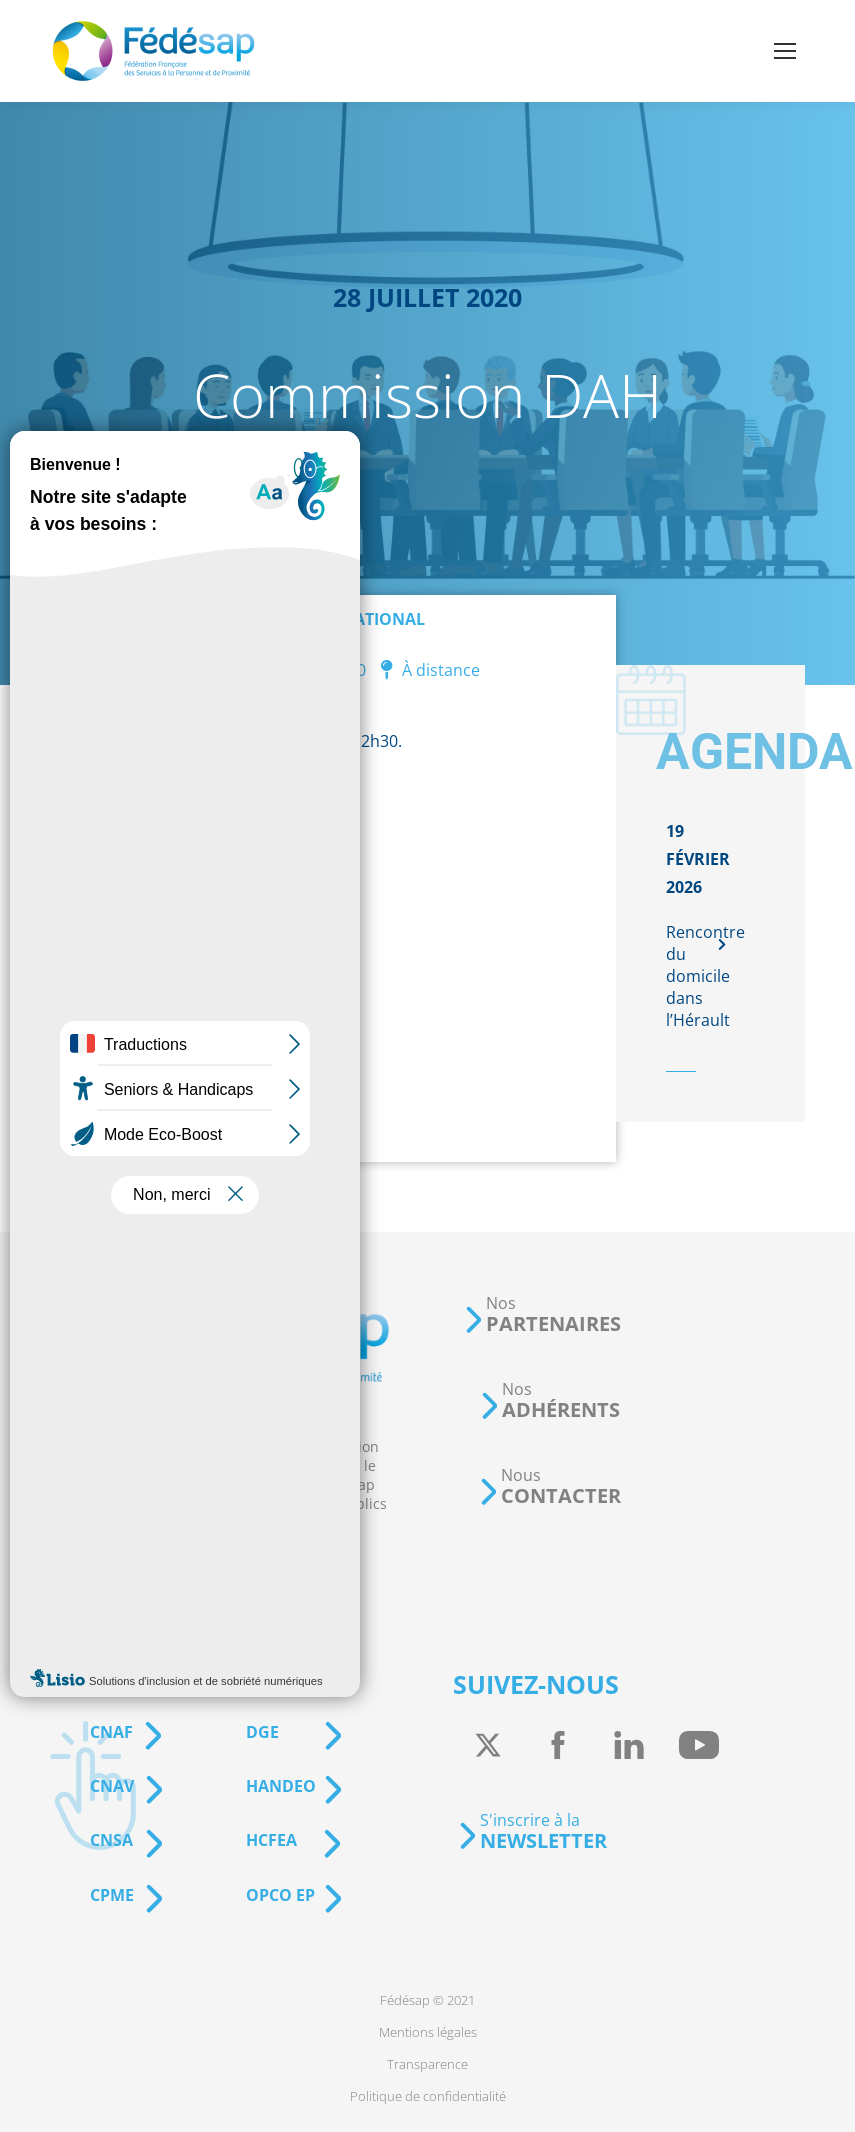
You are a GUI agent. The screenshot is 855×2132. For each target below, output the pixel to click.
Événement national (333, 619)
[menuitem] (427, 2000)
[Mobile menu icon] (785, 51)
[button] (542, 1314)
